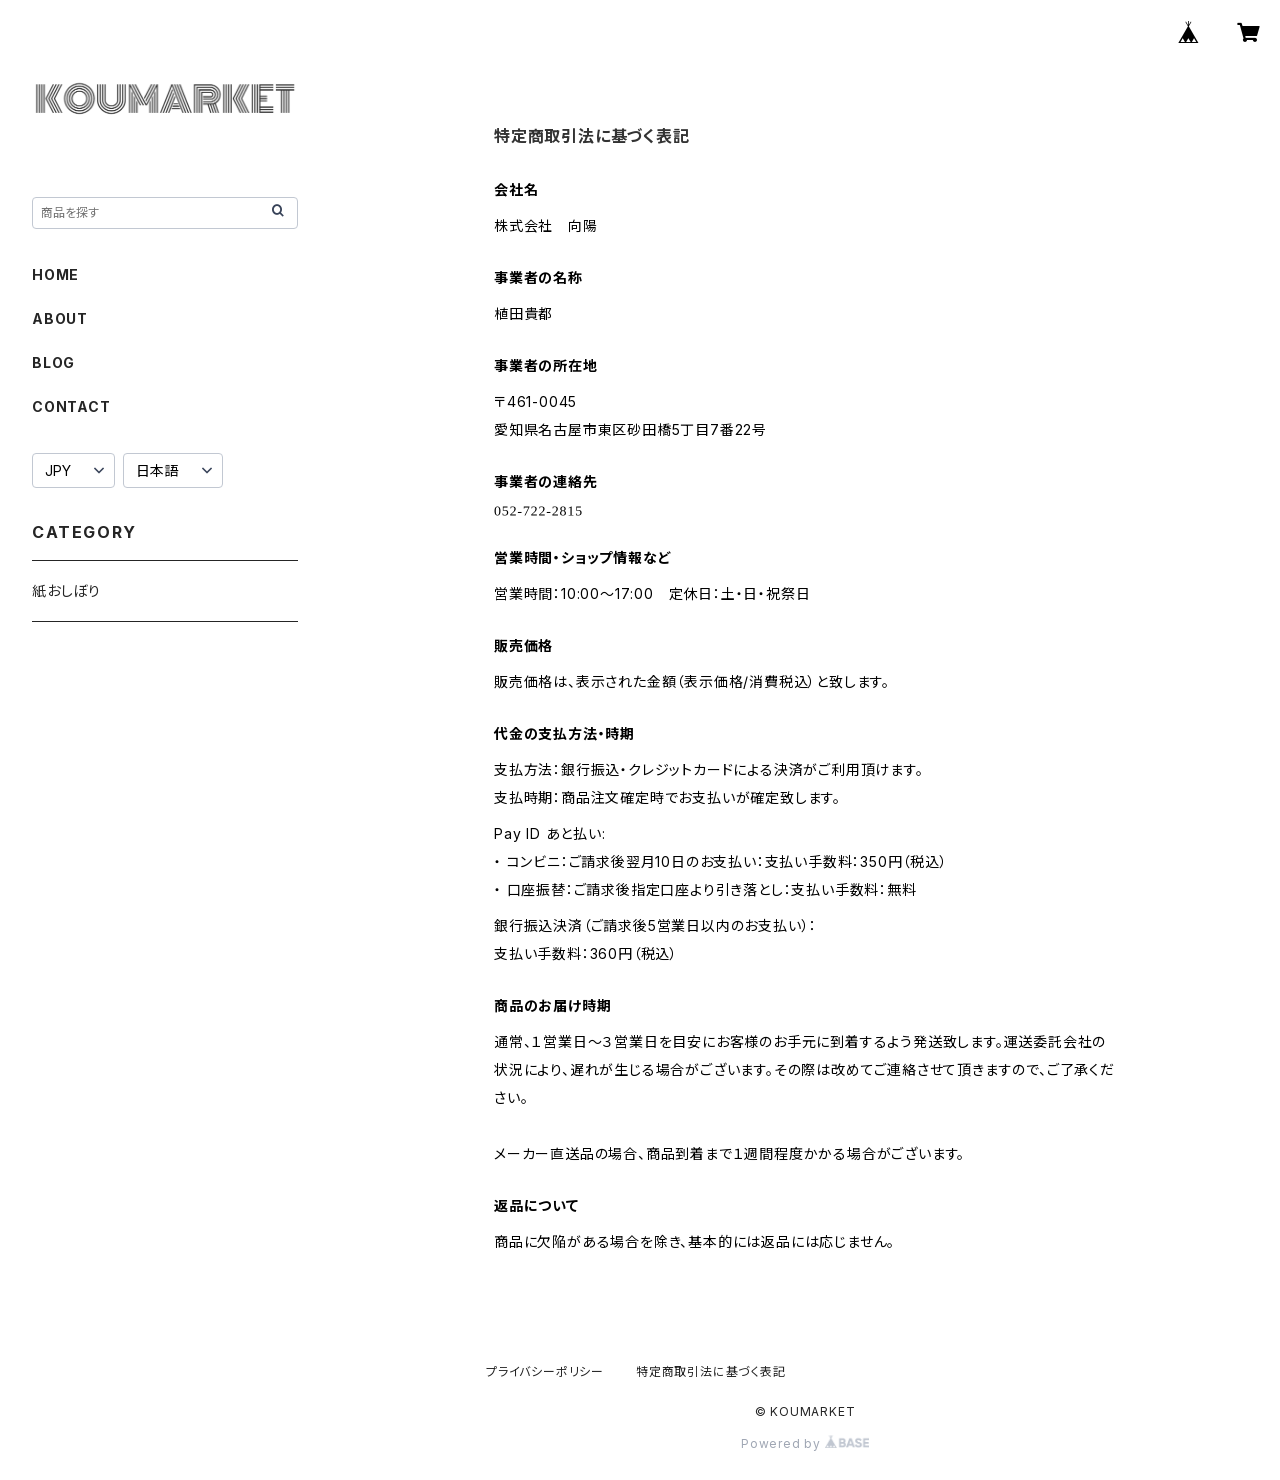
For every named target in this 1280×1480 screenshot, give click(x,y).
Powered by (805, 1443)
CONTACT (71, 406)
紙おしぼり (66, 590)
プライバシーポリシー (545, 1371)
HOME (55, 274)
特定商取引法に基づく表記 (711, 1371)
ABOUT (60, 318)
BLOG (53, 362)
